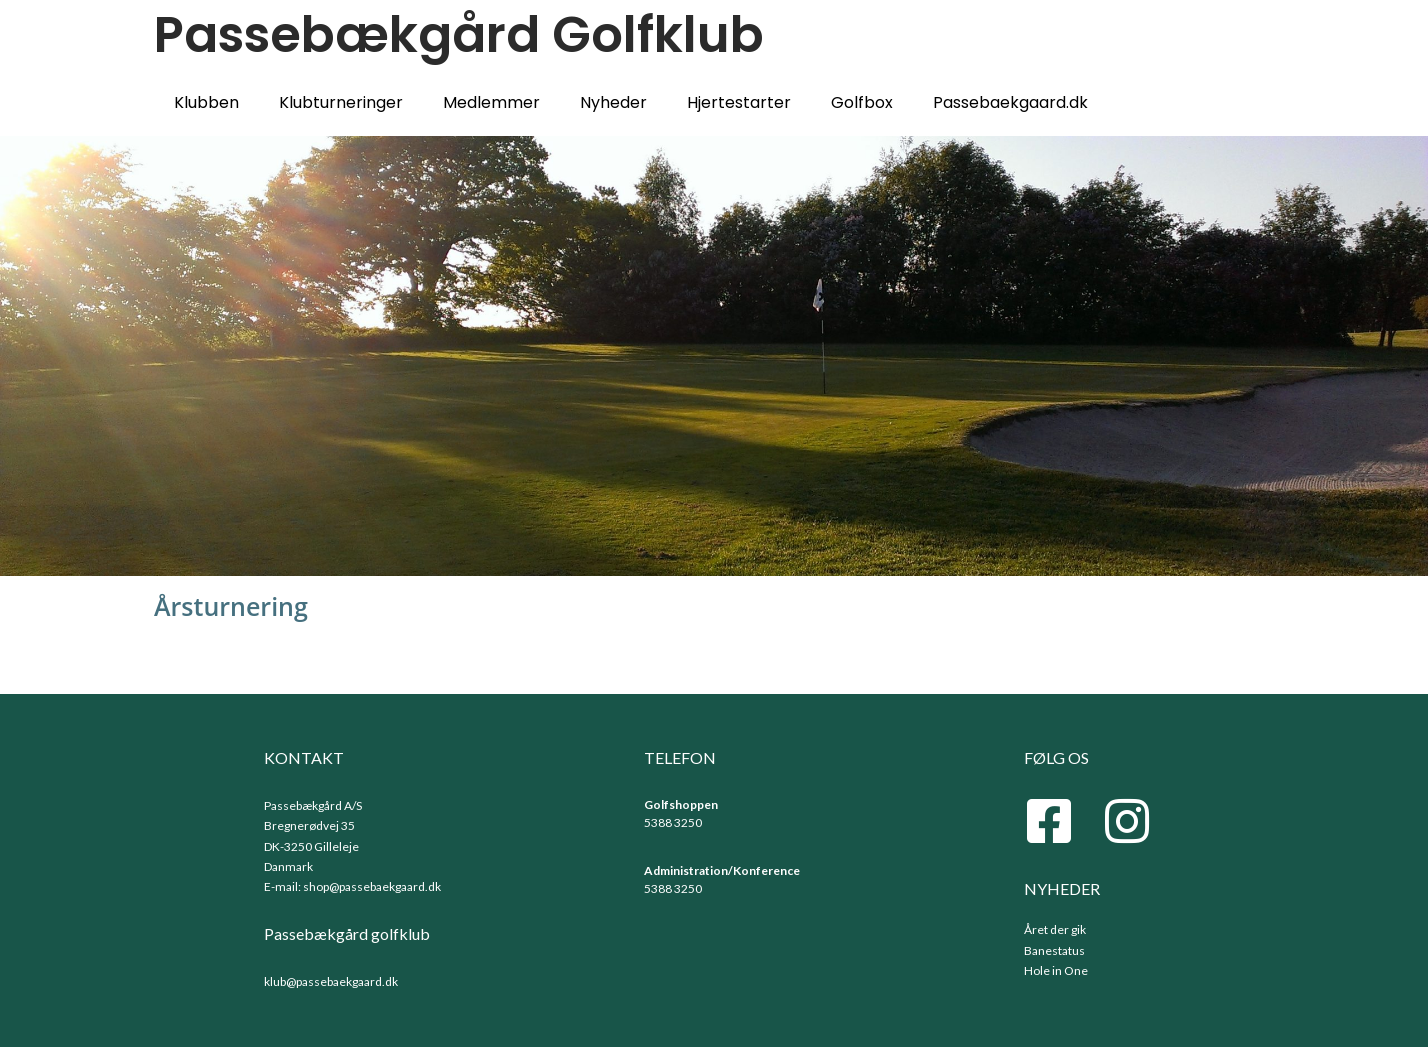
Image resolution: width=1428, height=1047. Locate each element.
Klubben (206, 102)
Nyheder (613, 102)
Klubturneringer (341, 102)
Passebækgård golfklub (347, 933)
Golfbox (862, 102)
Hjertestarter (739, 102)
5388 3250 (673, 822)
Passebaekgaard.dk (1010, 102)
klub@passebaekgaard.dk (331, 981)
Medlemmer (491, 102)
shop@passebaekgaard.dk (372, 886)
